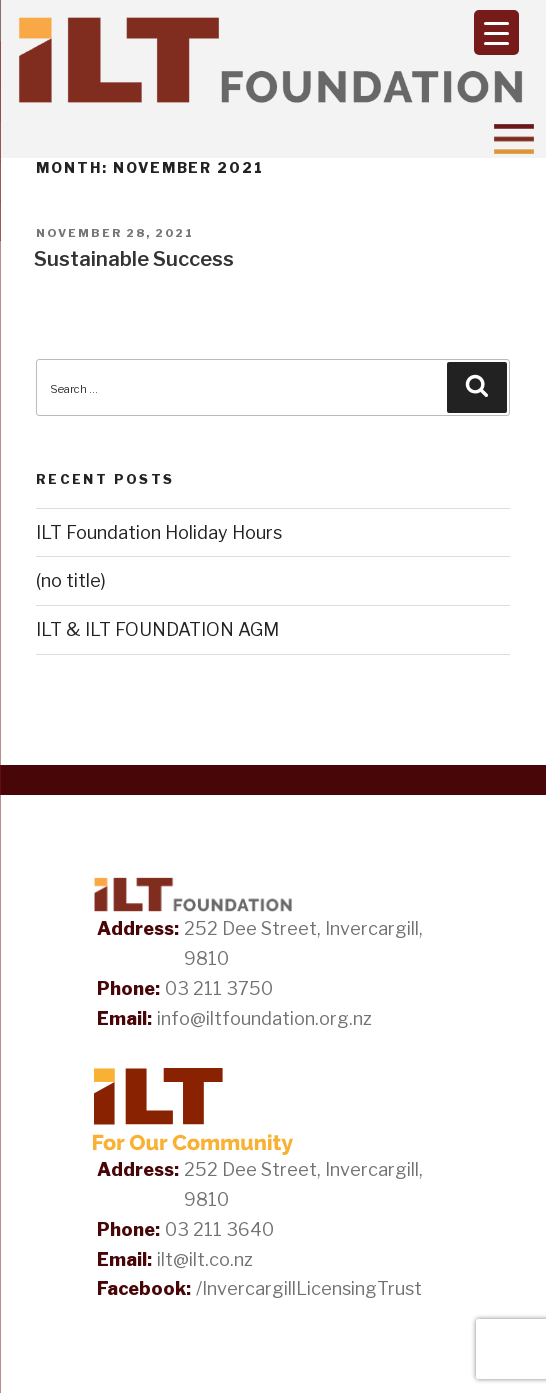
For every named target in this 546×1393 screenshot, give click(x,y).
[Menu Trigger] (496, 32)
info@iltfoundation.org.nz (264, 1018)
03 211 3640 (219, 1229)
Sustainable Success (134, 259)
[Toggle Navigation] (514, 139)
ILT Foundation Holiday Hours (159, 532)
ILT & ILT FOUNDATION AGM (157, 629)
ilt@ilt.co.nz (205, 1259)
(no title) (71, 580)
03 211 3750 (219, 988)
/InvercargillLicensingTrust (309, 1288)
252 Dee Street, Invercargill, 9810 (303, 943)
